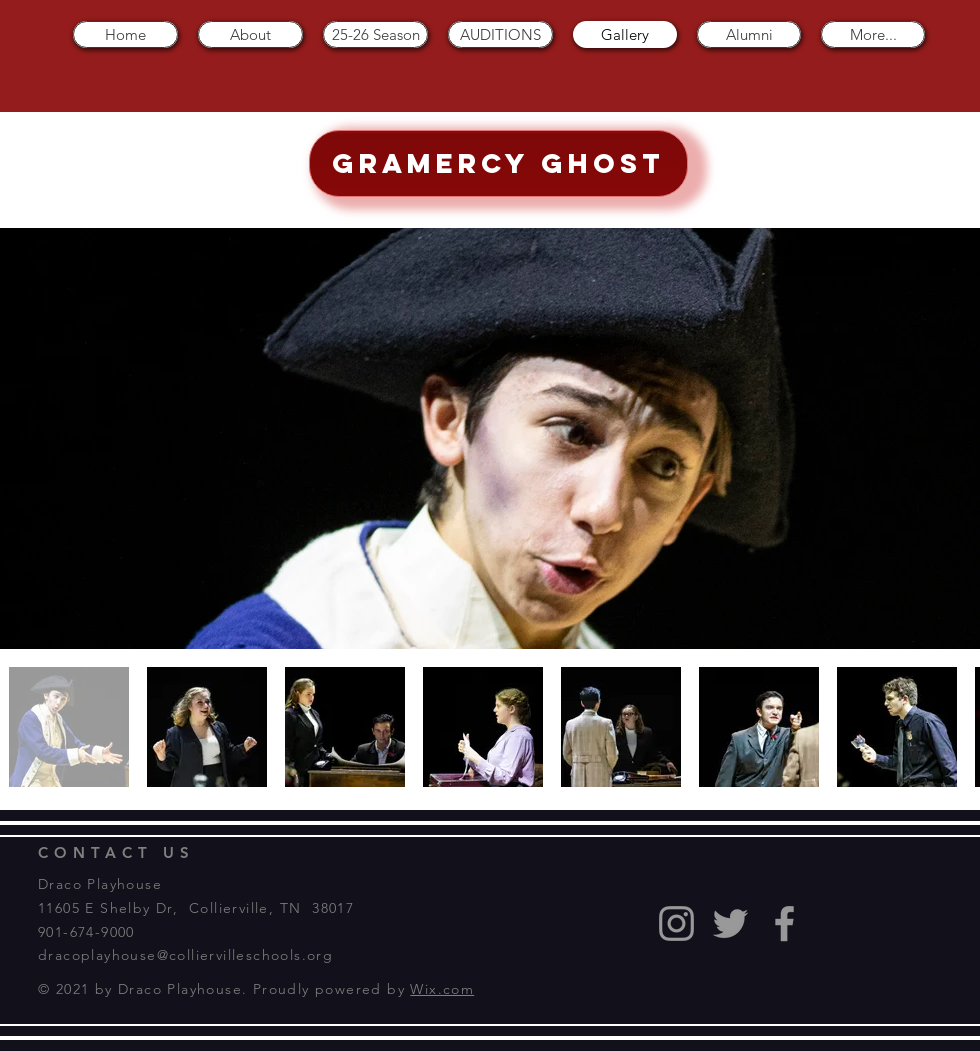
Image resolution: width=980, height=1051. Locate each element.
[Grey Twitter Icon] (730, 923)
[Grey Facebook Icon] (784, 923)
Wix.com (442, 989)
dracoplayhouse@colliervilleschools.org (185, 955)
